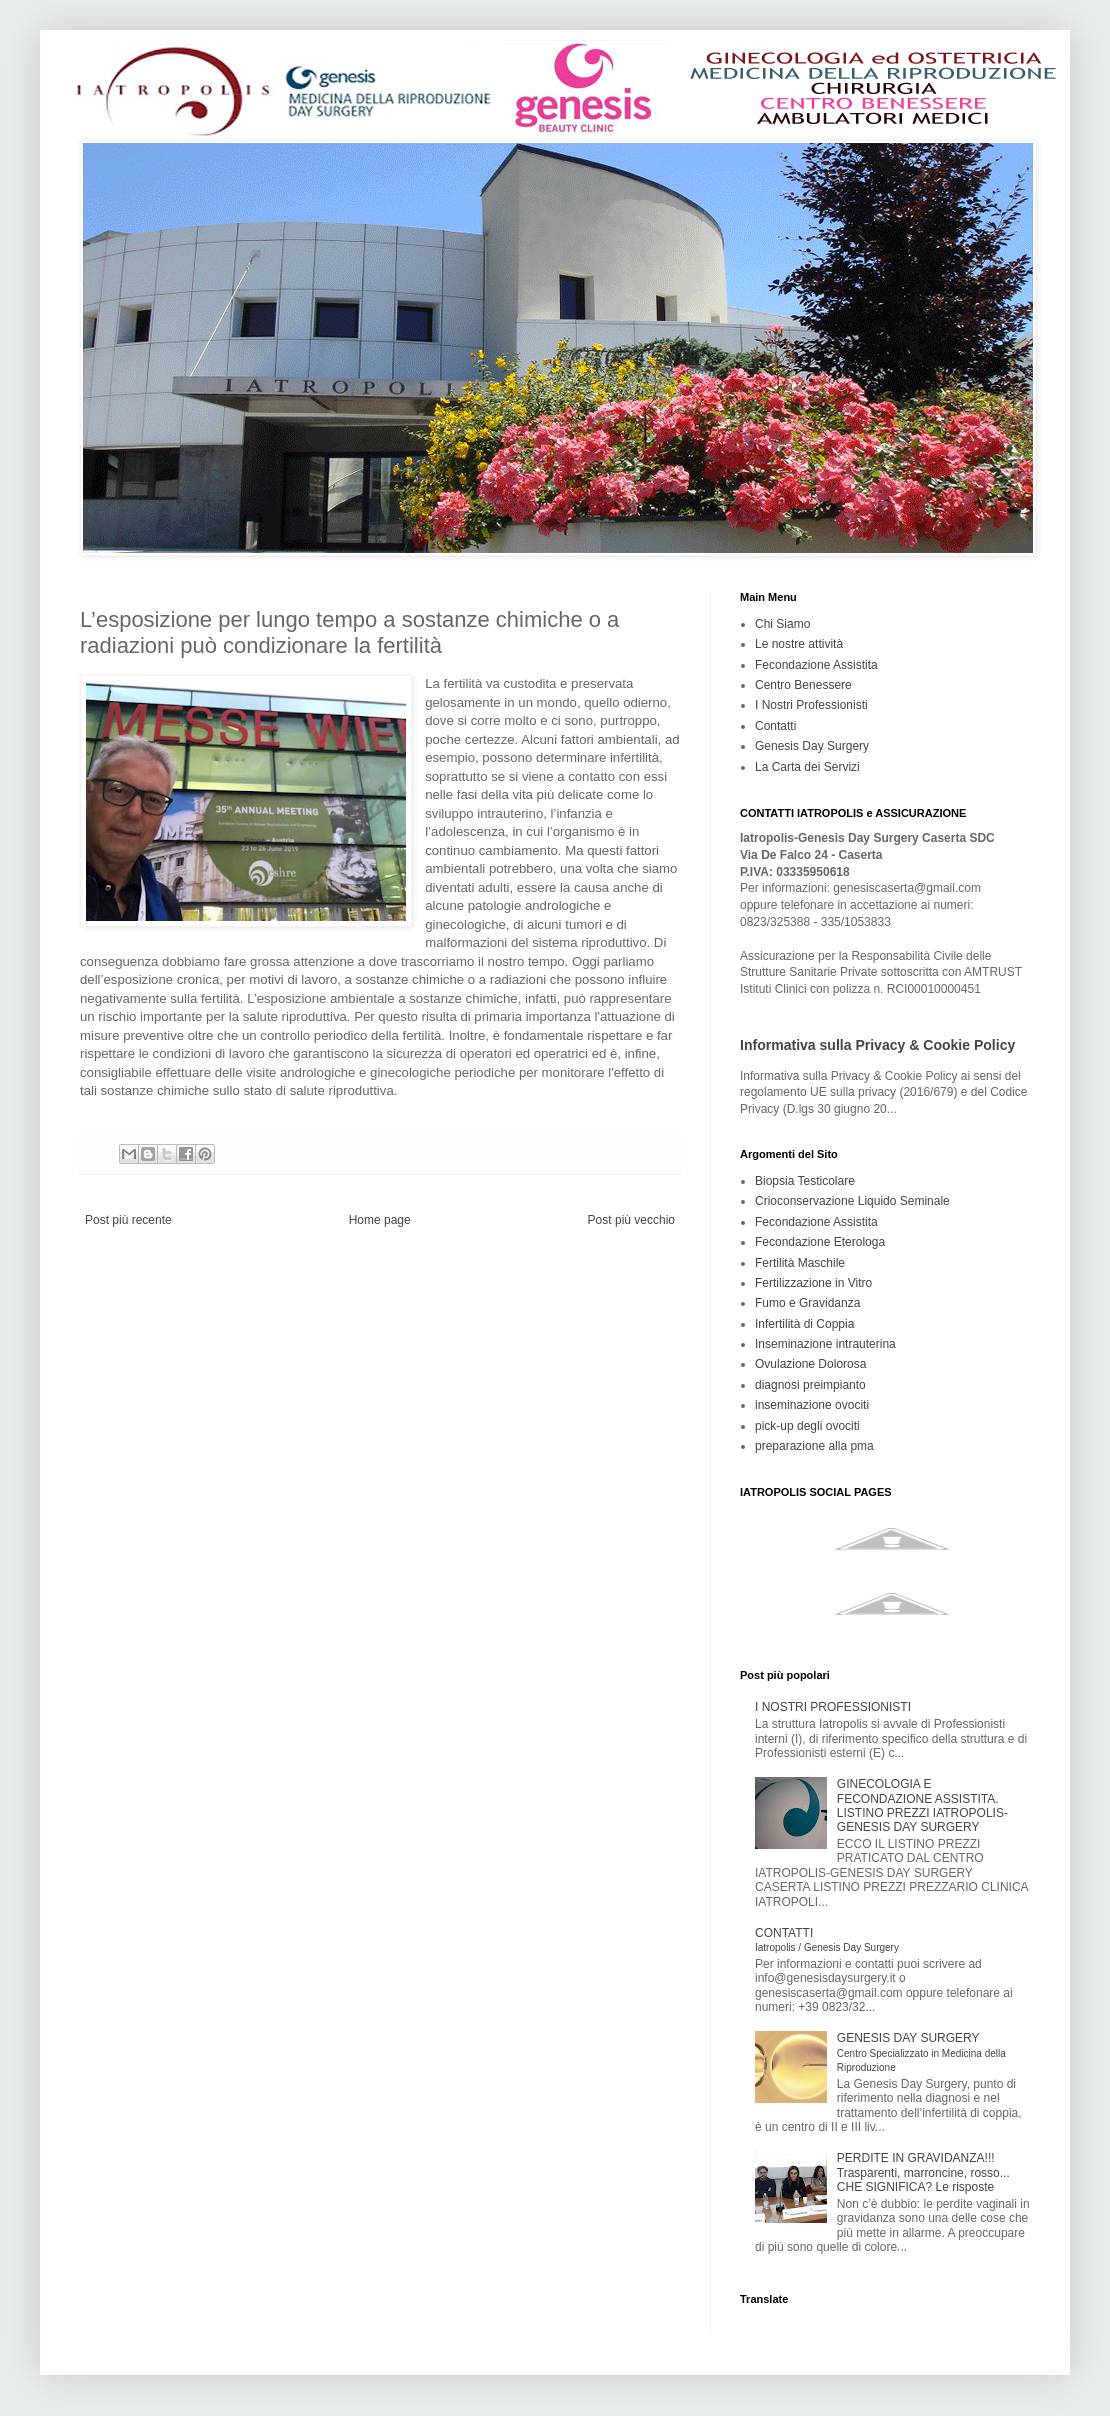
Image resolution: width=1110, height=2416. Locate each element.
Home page (380, 1220)
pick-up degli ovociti (807, 1426)
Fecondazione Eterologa (820, 1242)
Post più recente (128, 1220)
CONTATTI (827, 1939)
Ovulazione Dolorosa (810, 1364)
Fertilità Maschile (800, 1263)
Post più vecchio (631, 1220)
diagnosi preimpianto (810, 1385)
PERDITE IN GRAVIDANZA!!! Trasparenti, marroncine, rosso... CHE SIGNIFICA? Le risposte (923, 2172)
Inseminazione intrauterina (825, 1344)
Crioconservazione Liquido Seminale (852, 1201)
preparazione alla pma (814, 1446)
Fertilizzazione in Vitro (813, 1283)
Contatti (775, 726)
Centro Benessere (803, 685)
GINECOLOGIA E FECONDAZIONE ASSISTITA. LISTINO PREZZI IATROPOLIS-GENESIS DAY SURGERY (922, 1805)
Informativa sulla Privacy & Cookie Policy (877, 1045)
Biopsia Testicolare (805, 1181)
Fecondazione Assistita (816, 665)
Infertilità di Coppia (804, 1324)
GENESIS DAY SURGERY (921, 2052)
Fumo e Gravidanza (807, 1303)
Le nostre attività (799, 644)
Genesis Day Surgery (812, 746)
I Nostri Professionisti (811, 705)
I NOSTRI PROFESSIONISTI (833, 1707)
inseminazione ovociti (812, 1405)
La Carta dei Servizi (807, 767)
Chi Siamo (782, 624)
